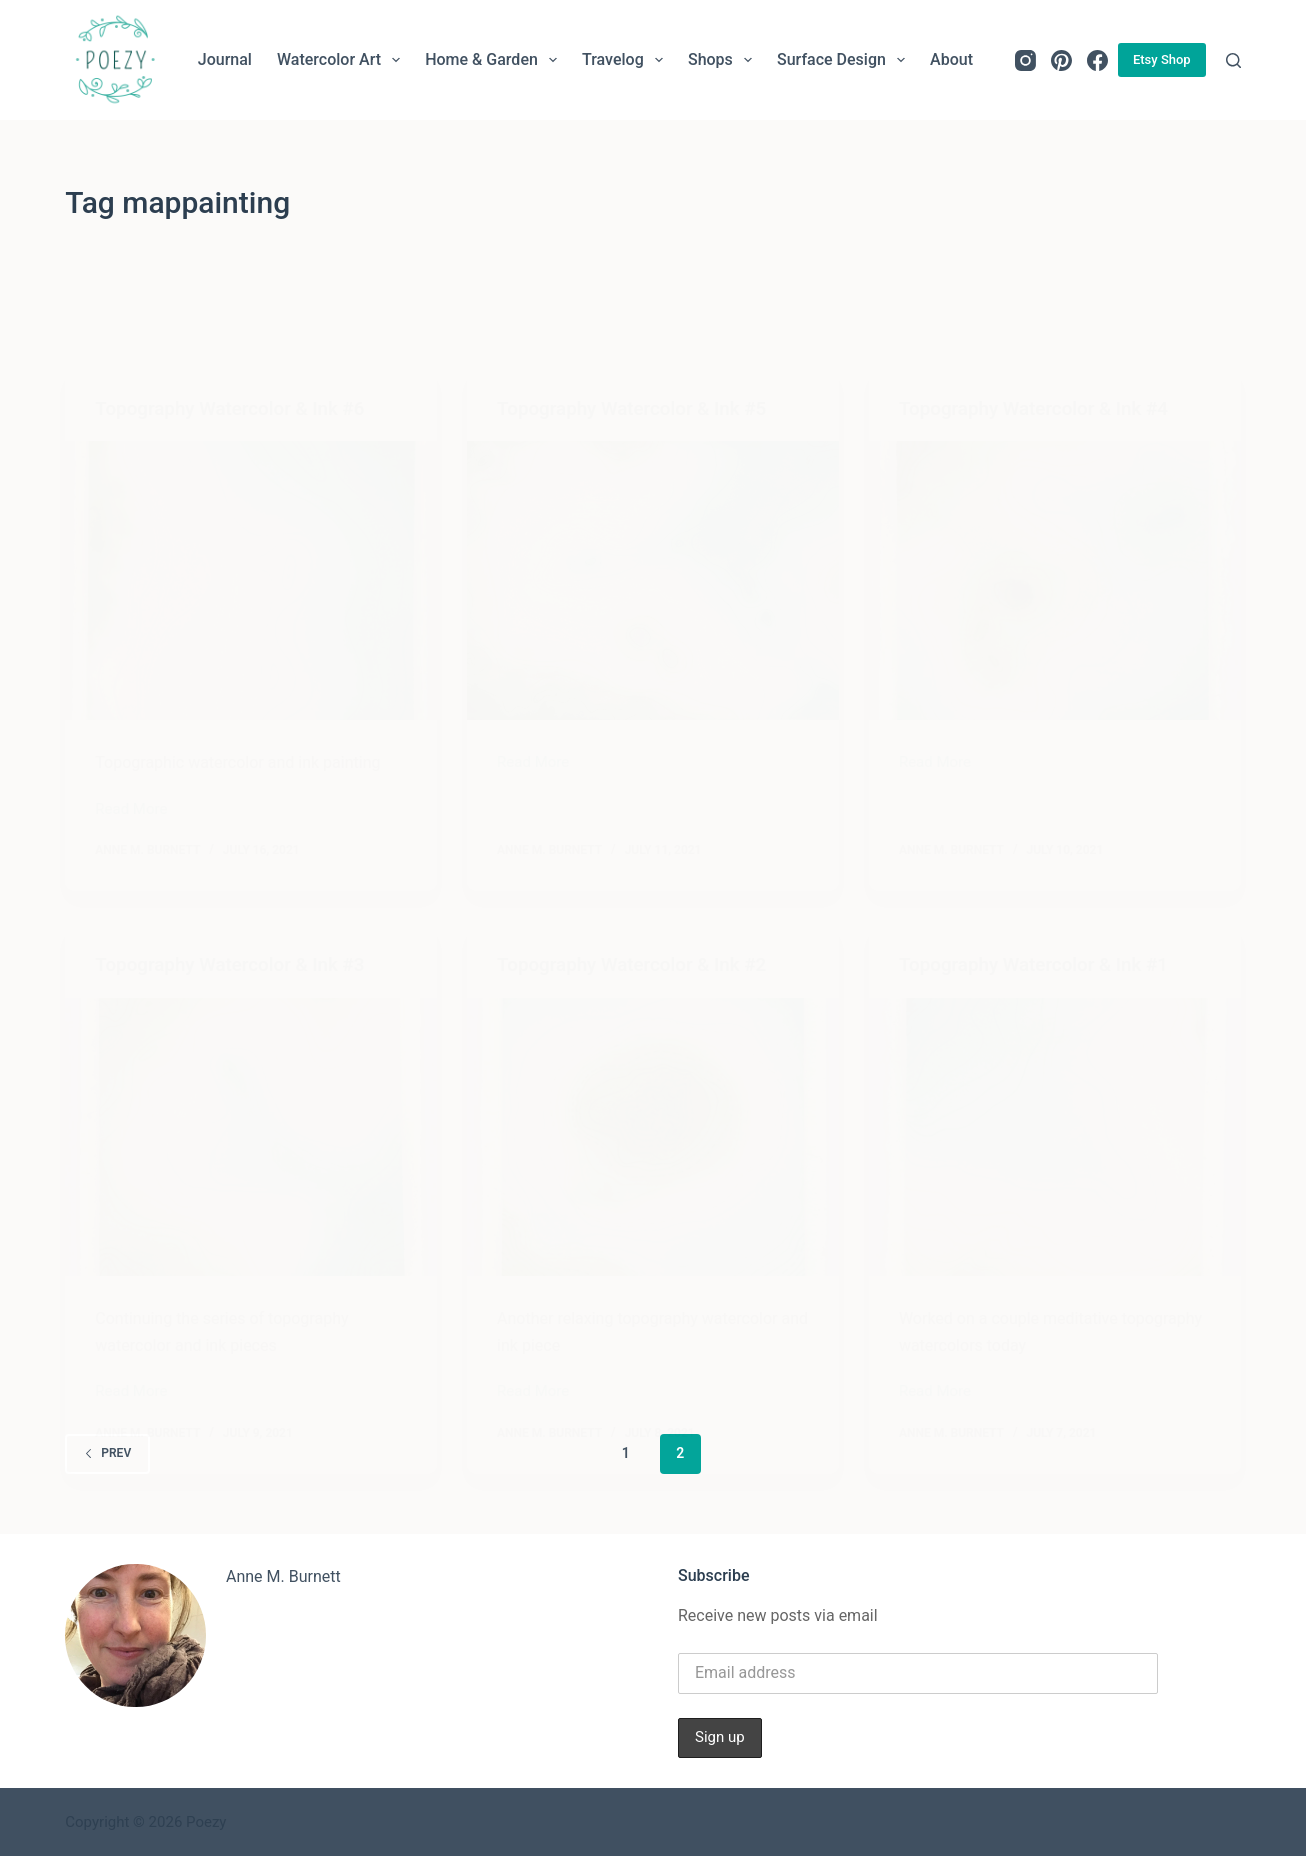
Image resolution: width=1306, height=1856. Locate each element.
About (951, 59)
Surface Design (845, 60)
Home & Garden (495, 60)
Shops (724, 60)
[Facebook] (1097, 60)
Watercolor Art (342, 60)
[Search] (1233, 60)
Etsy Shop (1162, 59)
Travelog (626, 60)
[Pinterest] (1061, 60)
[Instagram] (1025, 60)
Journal (225, 59)
